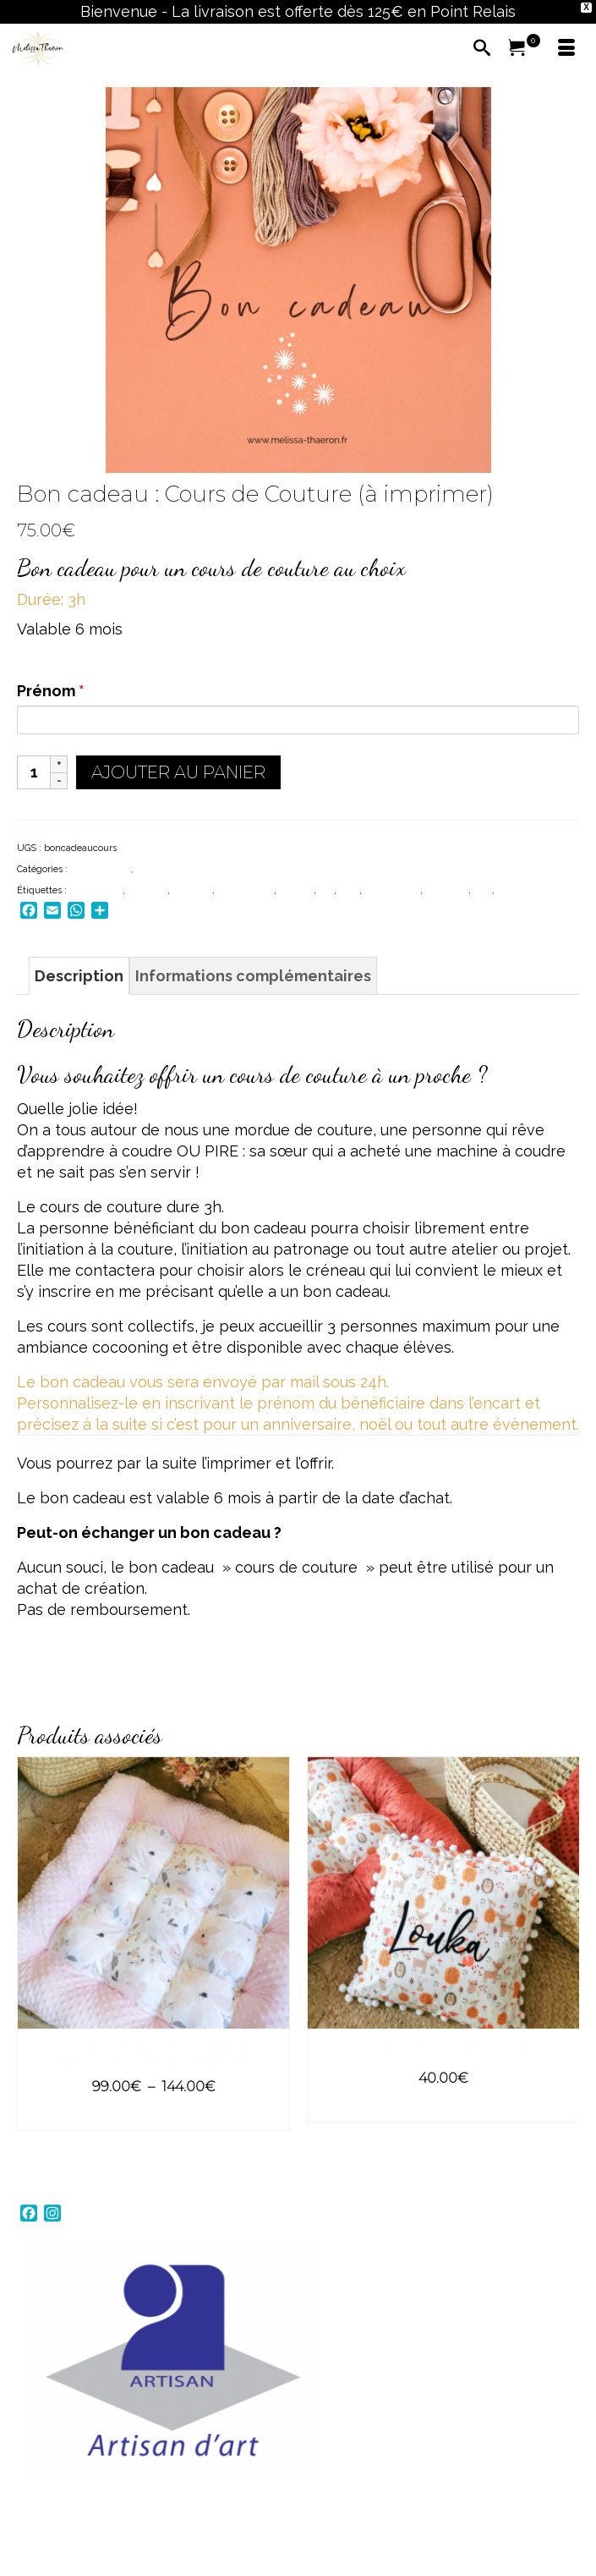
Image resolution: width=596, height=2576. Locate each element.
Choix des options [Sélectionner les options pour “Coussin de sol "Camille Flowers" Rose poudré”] (153, 2116)
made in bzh (392, 890)
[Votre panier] (524, 49)
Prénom (51, 691)
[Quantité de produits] (34, 772)
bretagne (192, 890)
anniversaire (96, 890)
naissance (446, 890)
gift (326, 890)
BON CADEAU (100, 869)
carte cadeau (245, 890)
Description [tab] (79, 976)
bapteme (147, 890)
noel (482, 890)
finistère (296, 890)
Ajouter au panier (178, 772)
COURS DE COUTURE (184, 869)
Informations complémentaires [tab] (253, 976)
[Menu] (566, 49)
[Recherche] (482, 49)
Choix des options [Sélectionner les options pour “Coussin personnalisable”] (443, 2108)
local (349, 890)
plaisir (510, 890)
